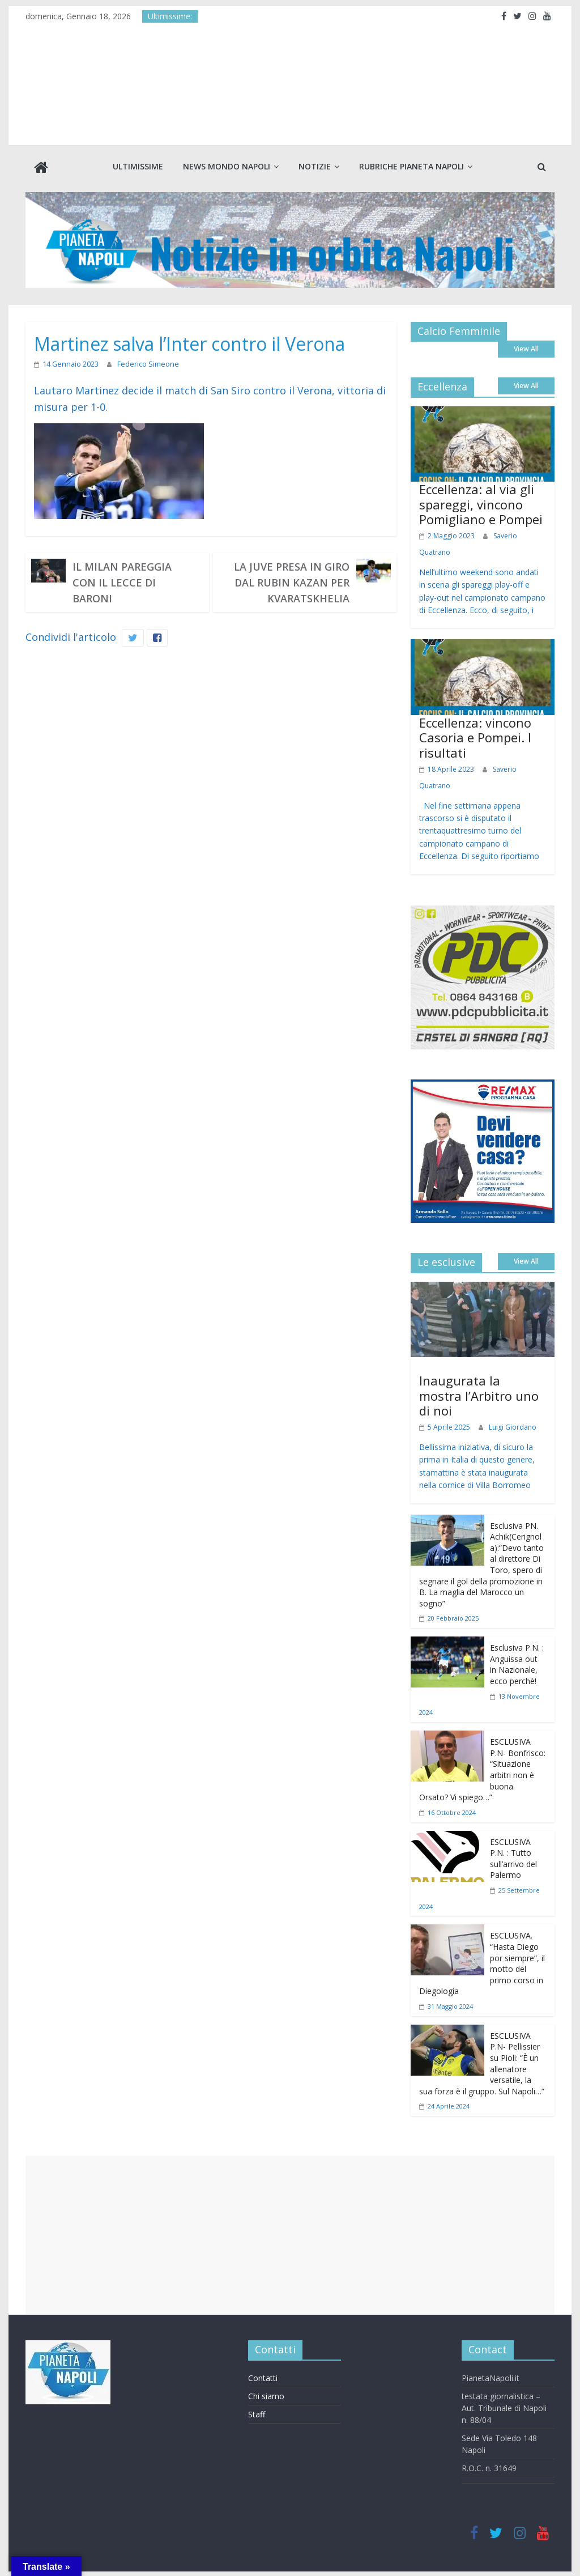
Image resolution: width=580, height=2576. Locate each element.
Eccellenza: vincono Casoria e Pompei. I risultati (475, 736)
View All (526, 347)
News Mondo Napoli (226, 166)
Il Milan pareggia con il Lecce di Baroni (122, 581)
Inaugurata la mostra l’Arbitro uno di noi (479, 1394)
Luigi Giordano (512, 1426)
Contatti (263, 2376)
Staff (256, 2413)
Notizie (314, 166)
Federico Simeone (144, 363)
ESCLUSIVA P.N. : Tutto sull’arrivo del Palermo (513, 1857)
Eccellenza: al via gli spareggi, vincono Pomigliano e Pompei (481, 502)
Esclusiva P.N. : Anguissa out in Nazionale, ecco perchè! (517, 1663)
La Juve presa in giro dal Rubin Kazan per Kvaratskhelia (291, 581)
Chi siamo (266, 2395)
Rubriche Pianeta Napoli (411, 166)
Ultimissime (138, 166)
